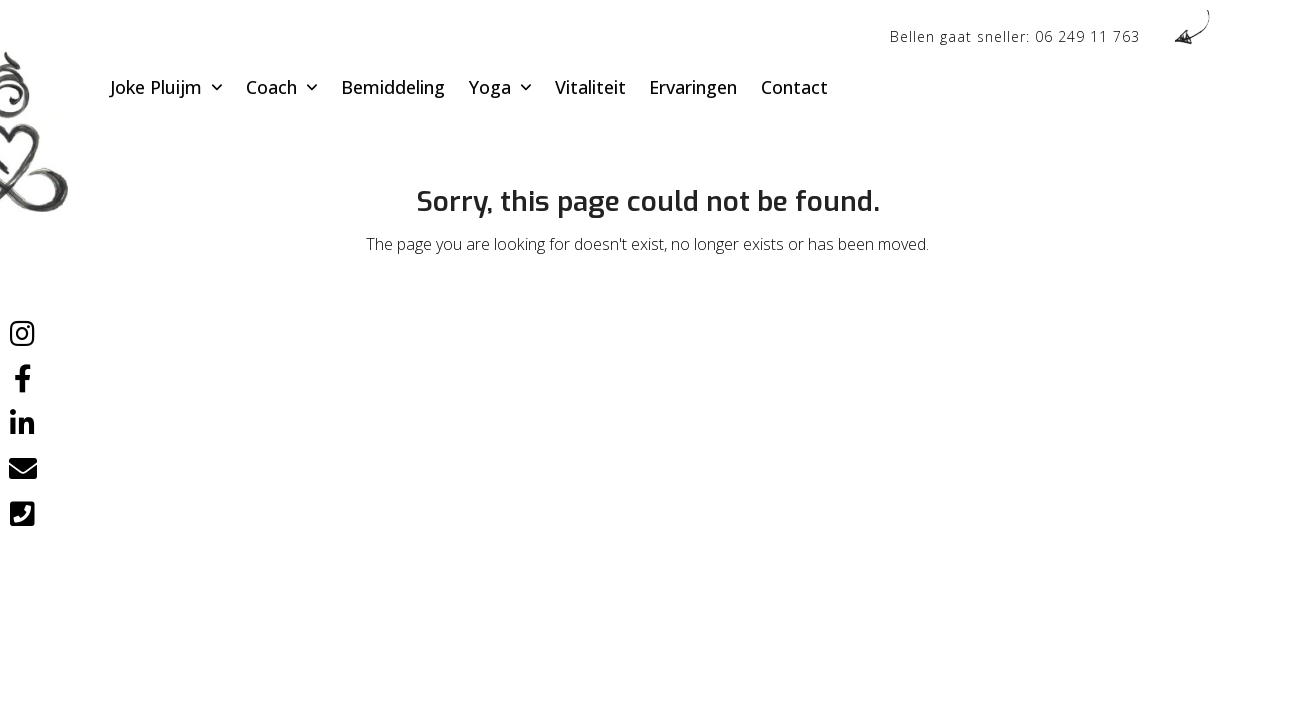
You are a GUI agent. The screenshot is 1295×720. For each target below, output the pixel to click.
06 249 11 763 (1087, 36)
